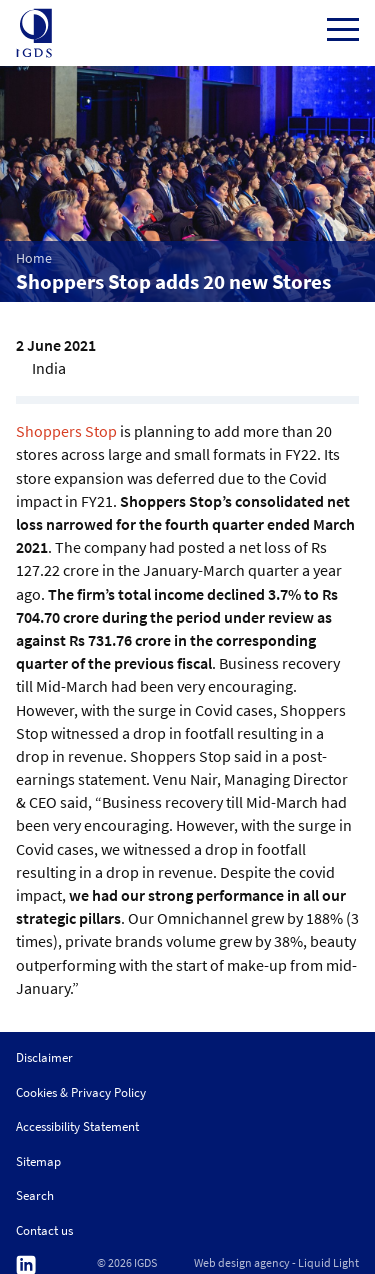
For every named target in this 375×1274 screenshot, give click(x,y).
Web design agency (242, 1263)
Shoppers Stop (66, 431)
